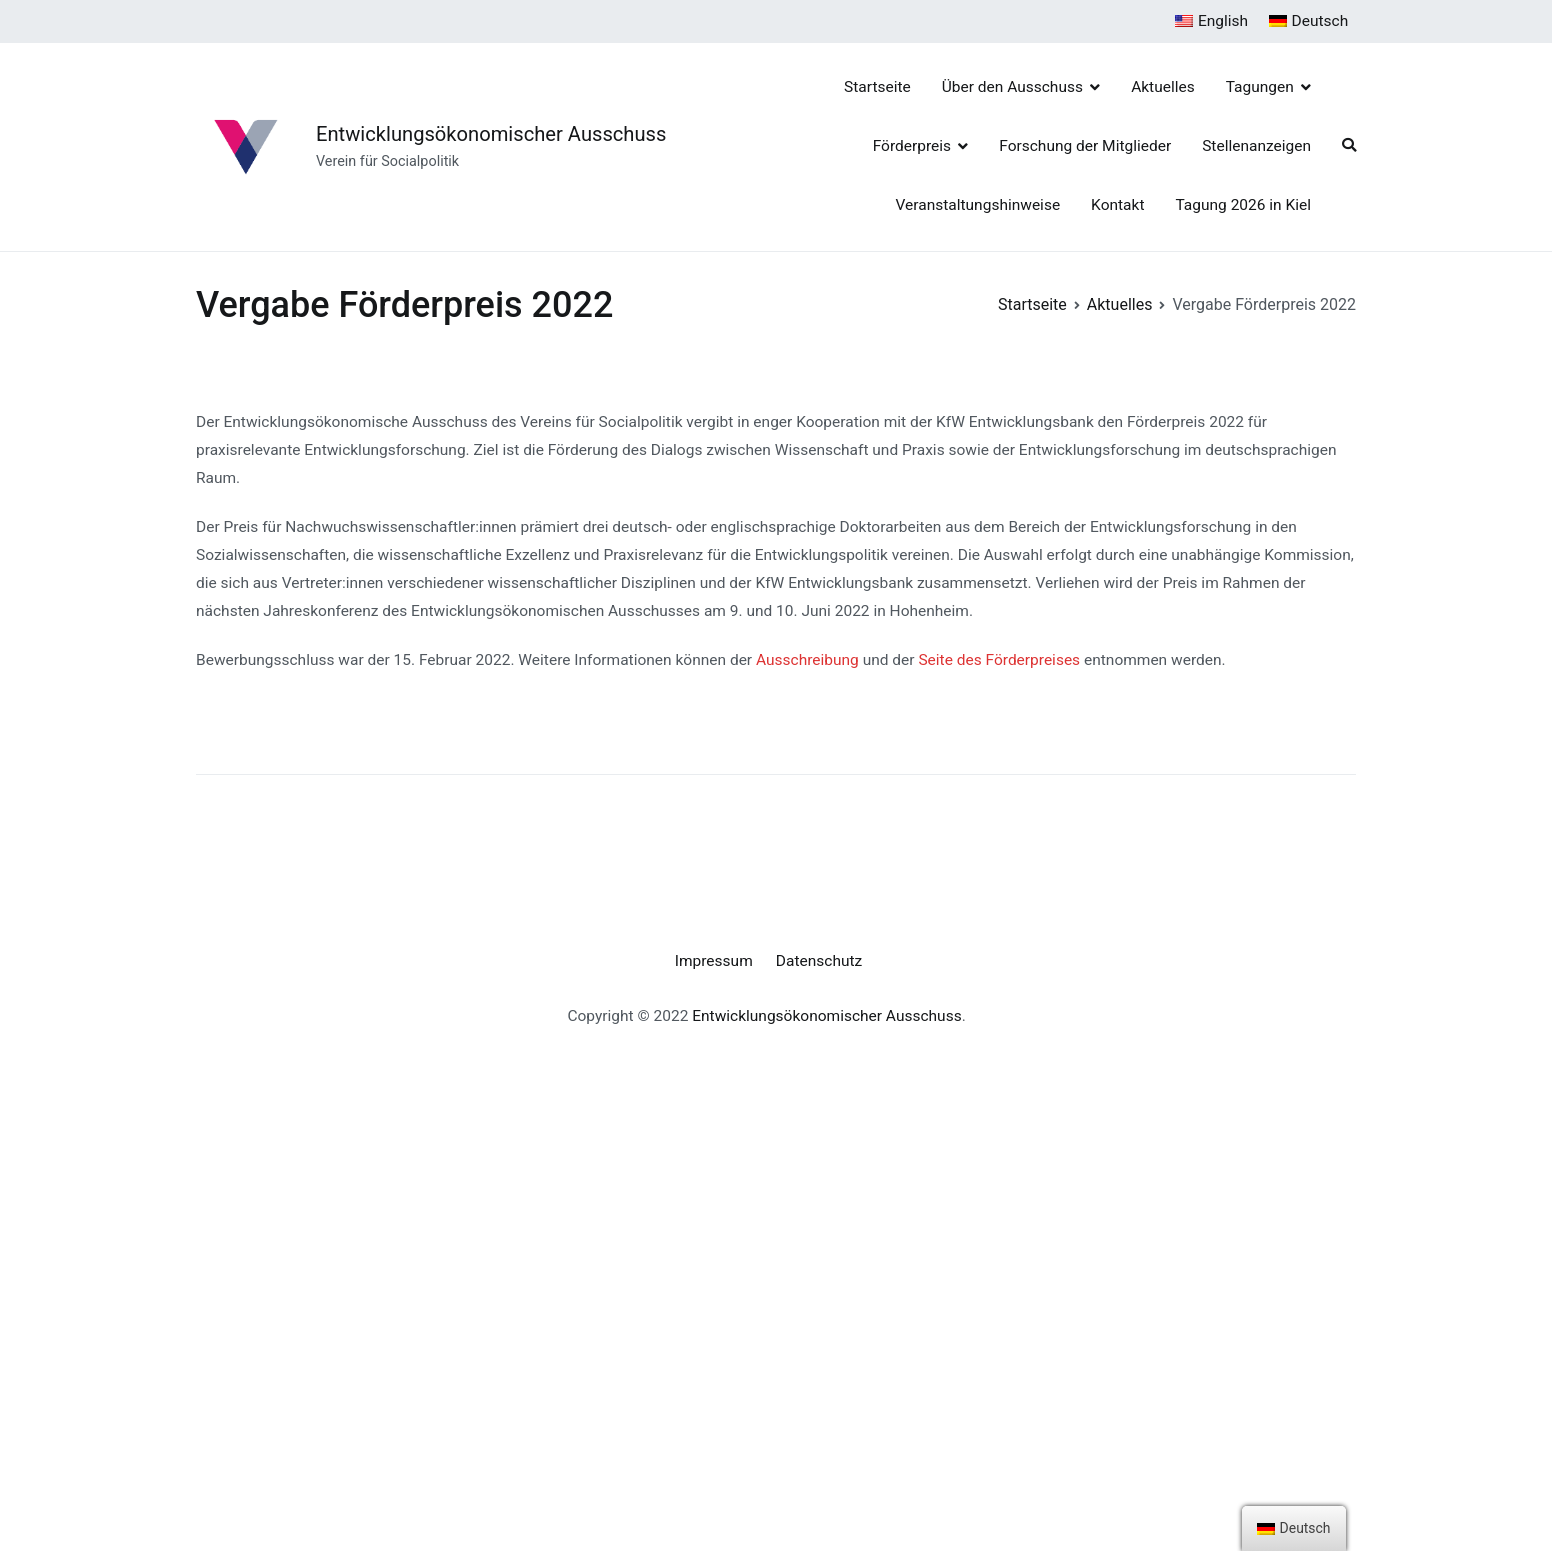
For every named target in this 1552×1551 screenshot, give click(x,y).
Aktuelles (1163, 87)
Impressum (714, 961)
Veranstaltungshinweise (978, 205)
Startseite (877, 87)
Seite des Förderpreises (999, 660)
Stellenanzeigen (1256, 146)
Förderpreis (912, 146)
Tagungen (1260, 87)
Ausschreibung (807, 660)
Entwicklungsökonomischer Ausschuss (491, 134)
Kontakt (1117, 205)
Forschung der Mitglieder (1085, 146)
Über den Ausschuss (1012, 87)
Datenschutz (819, 961)
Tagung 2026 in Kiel (1243, 205)
